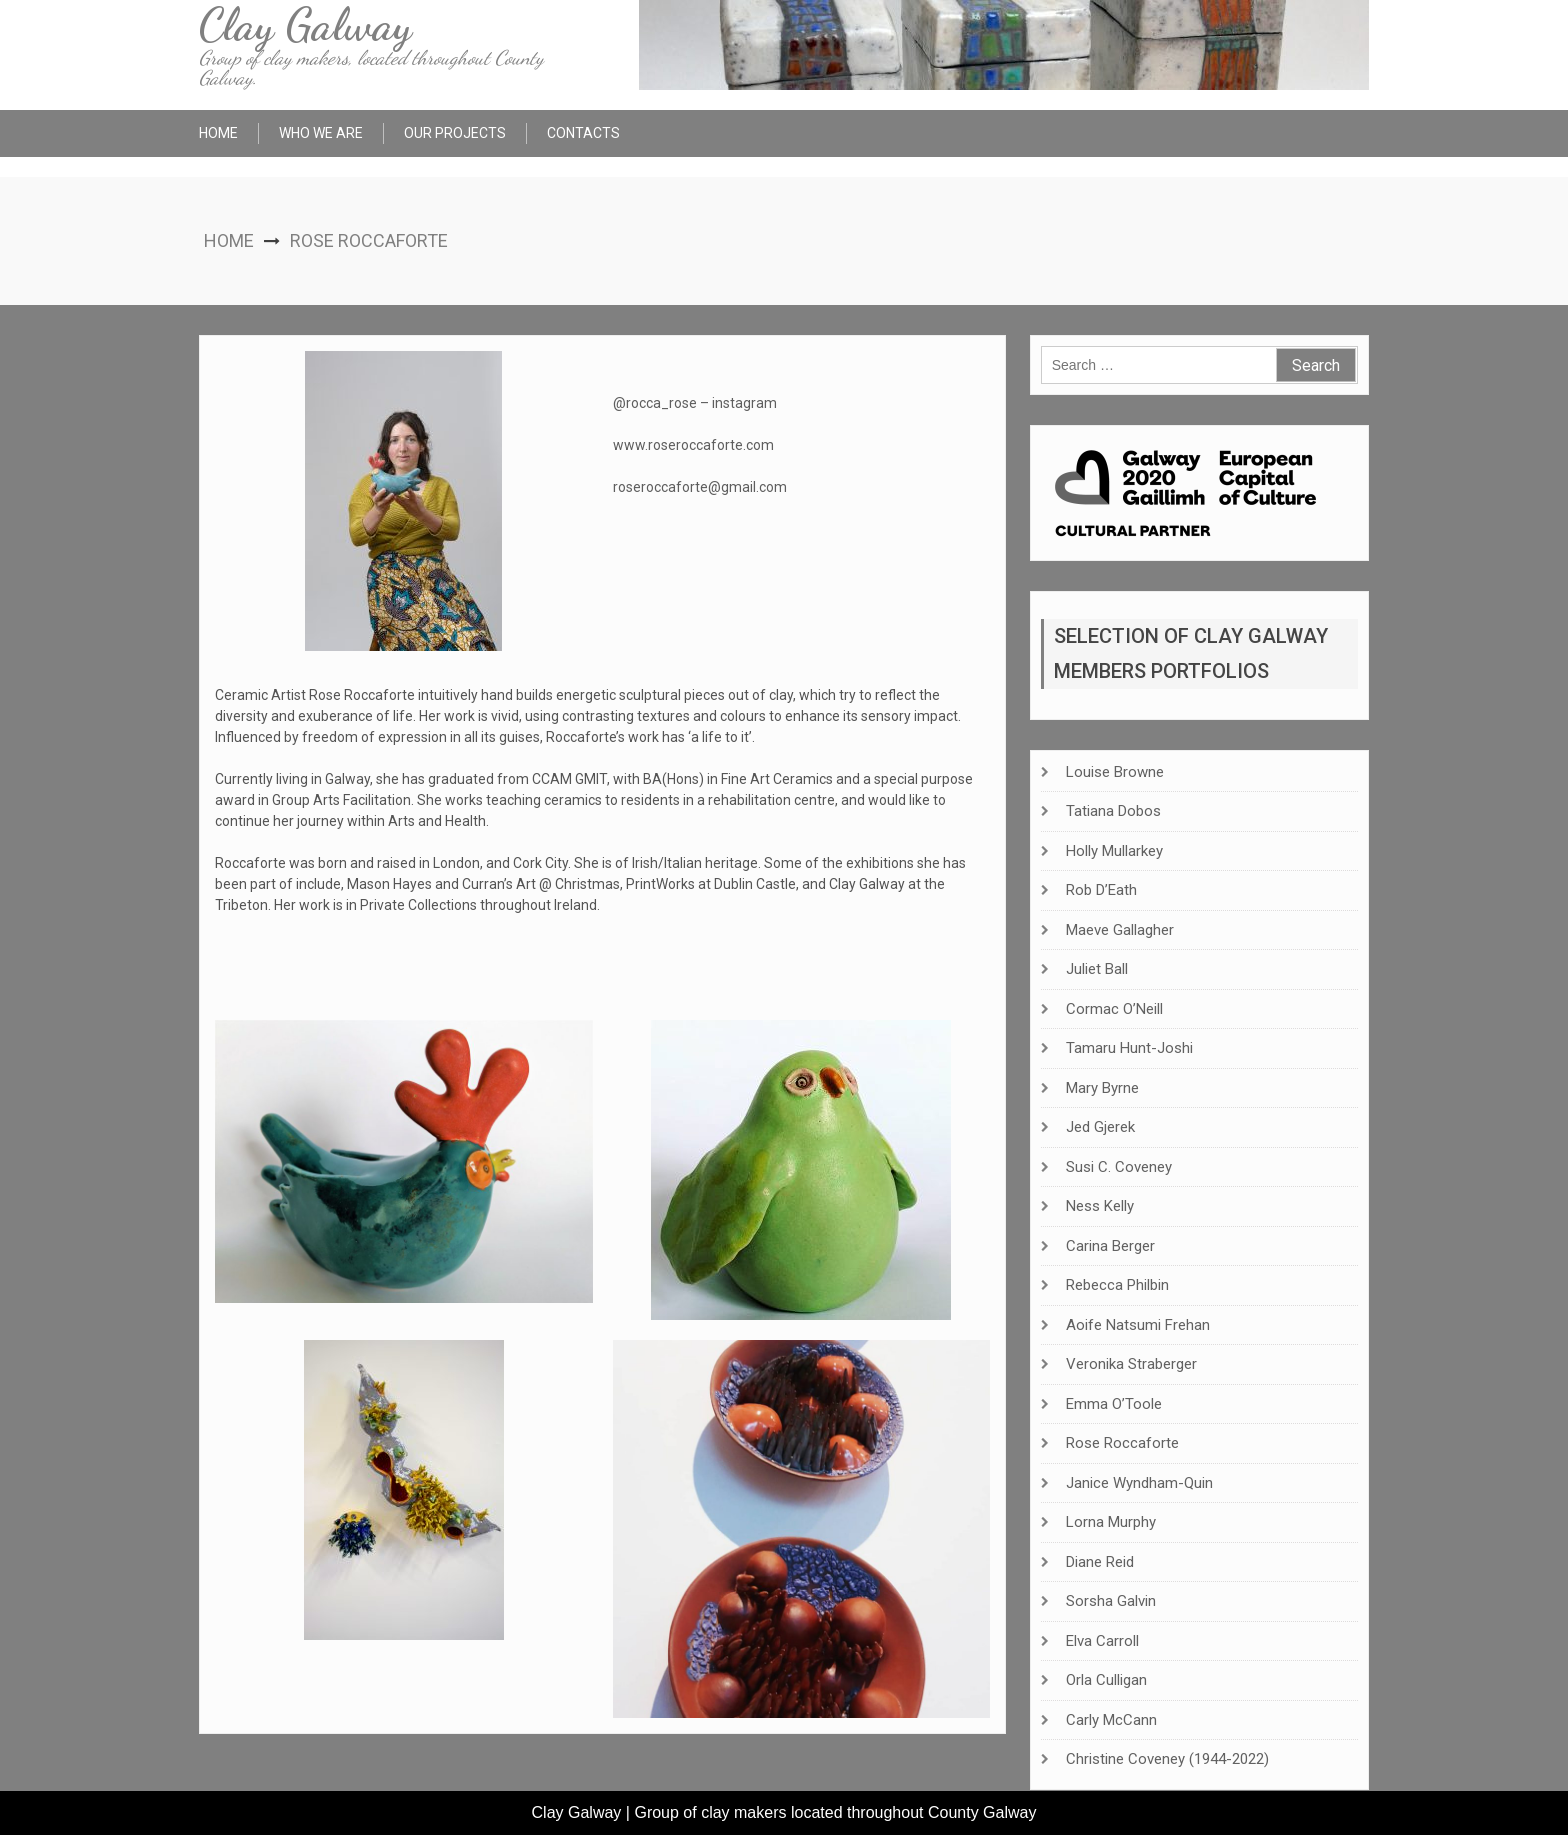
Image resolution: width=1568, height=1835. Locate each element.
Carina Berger (1110, 1246)
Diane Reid (1100, 1562)
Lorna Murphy (1111, 1522)
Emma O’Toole (1114, 1404)
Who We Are (321, 133)
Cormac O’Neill (1114, 1009)
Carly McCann (1111, 1720)
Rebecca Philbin (1117, 1285)
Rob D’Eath (1101, 890)
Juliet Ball (1097, 969)
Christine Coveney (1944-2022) (1167, 1759)
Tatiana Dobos (1113, 811)
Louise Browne (1115, 772)
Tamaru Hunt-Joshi (1129, 1048)
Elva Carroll (1102, 1641)
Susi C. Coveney (1119, 1167)
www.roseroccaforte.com (693, 445)
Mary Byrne (1102, 1088)
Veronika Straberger (1131, 1364)
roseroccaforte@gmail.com (700, 487)
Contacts (583, 133)
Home (218, 133)
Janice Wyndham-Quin (1139, 1483)
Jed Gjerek (1100, 1127)
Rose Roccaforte (1122, 1443)
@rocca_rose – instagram (695, 403)
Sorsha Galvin (1111, 1601)
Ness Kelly (1100, 1206)
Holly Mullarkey (1114, 851)
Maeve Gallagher (1120, 930)
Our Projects (455, 133)
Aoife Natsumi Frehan (1138, 1325)
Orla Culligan (1106, 1680)
